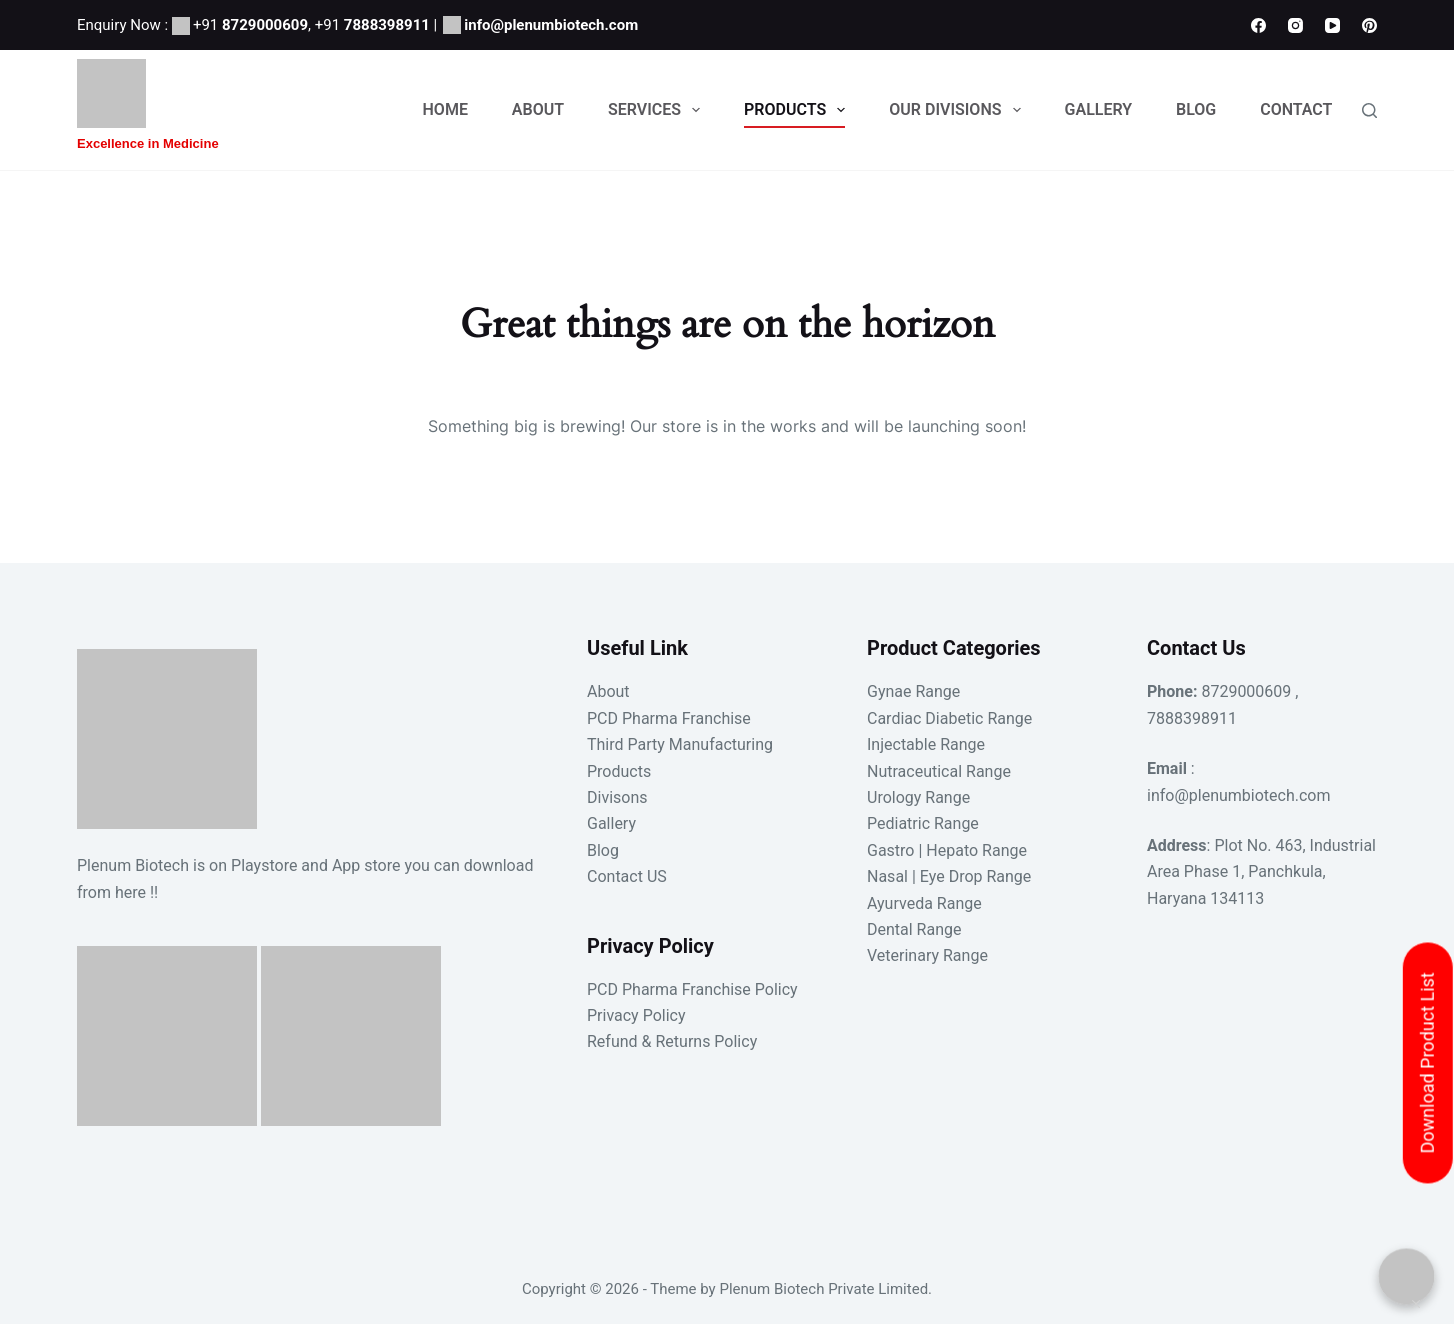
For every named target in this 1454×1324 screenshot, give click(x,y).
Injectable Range (926, 744)
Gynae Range (913, 691)
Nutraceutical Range (939, 771)
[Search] (1369, 110)
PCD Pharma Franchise (669, 718)
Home (445, 109)
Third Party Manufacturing (680, 744)
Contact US (627, 876)
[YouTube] (1332, 25)
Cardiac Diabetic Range (949, 718)
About (538, 109)
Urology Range (918, 797)
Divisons (617, 797)
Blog (1196, 109)
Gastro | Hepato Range (947, 850)
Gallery (1099, 109)
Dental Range (914, 929)
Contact (1296, 109)
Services (658, 110)
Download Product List (1427, 1063)
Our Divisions (958, 110)
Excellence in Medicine (148, 143)
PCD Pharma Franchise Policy (692, 989)
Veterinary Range (927, 955)
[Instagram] (1295, 25)
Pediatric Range (923, 823)
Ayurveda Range (924, 903)
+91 (250, 25)
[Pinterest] (1369, 25)
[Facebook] (1258, 25)
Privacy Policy (636, 1015)
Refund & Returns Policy (672, 1041)
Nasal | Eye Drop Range (949, 876)
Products (798, 110)
